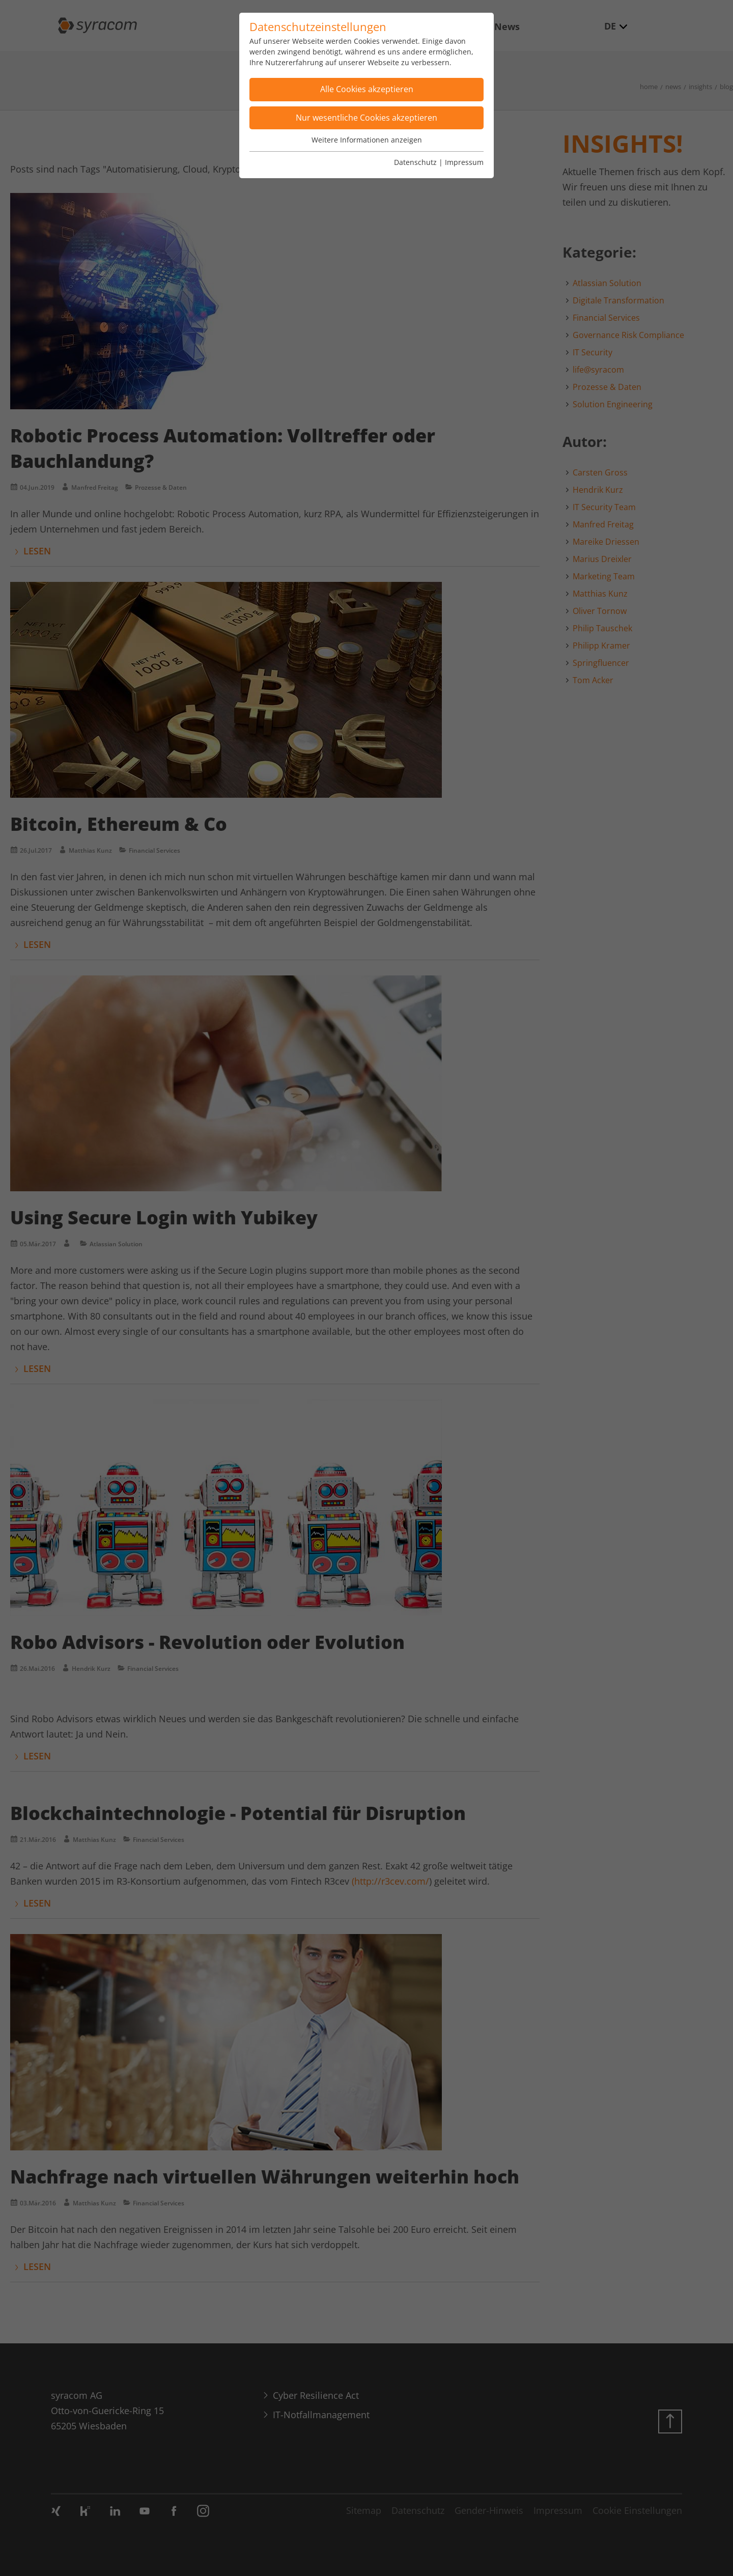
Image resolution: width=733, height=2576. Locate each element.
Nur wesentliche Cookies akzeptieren (366, 117)
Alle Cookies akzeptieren (366, 89)
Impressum (464, 162)
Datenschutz (415, 162)
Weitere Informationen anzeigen (367, 140)
